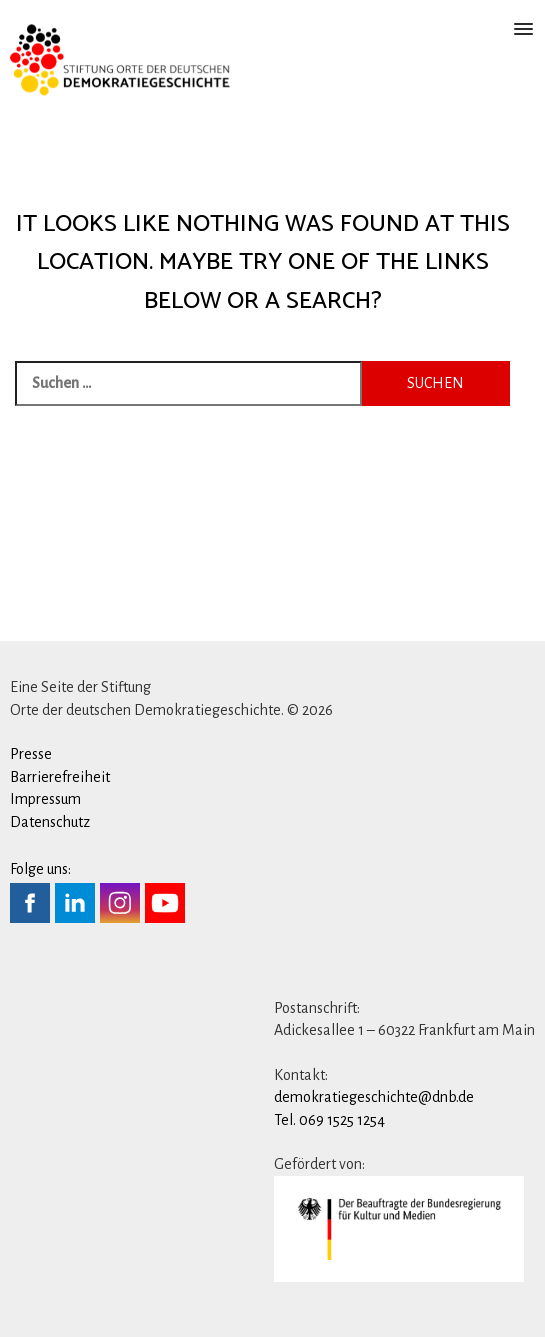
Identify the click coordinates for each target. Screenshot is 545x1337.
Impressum (45, 799)
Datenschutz (50, 822)
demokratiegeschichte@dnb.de (374, 1097)
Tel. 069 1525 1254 (329, 1120)
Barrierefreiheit (60, 777)
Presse (31, 754)
